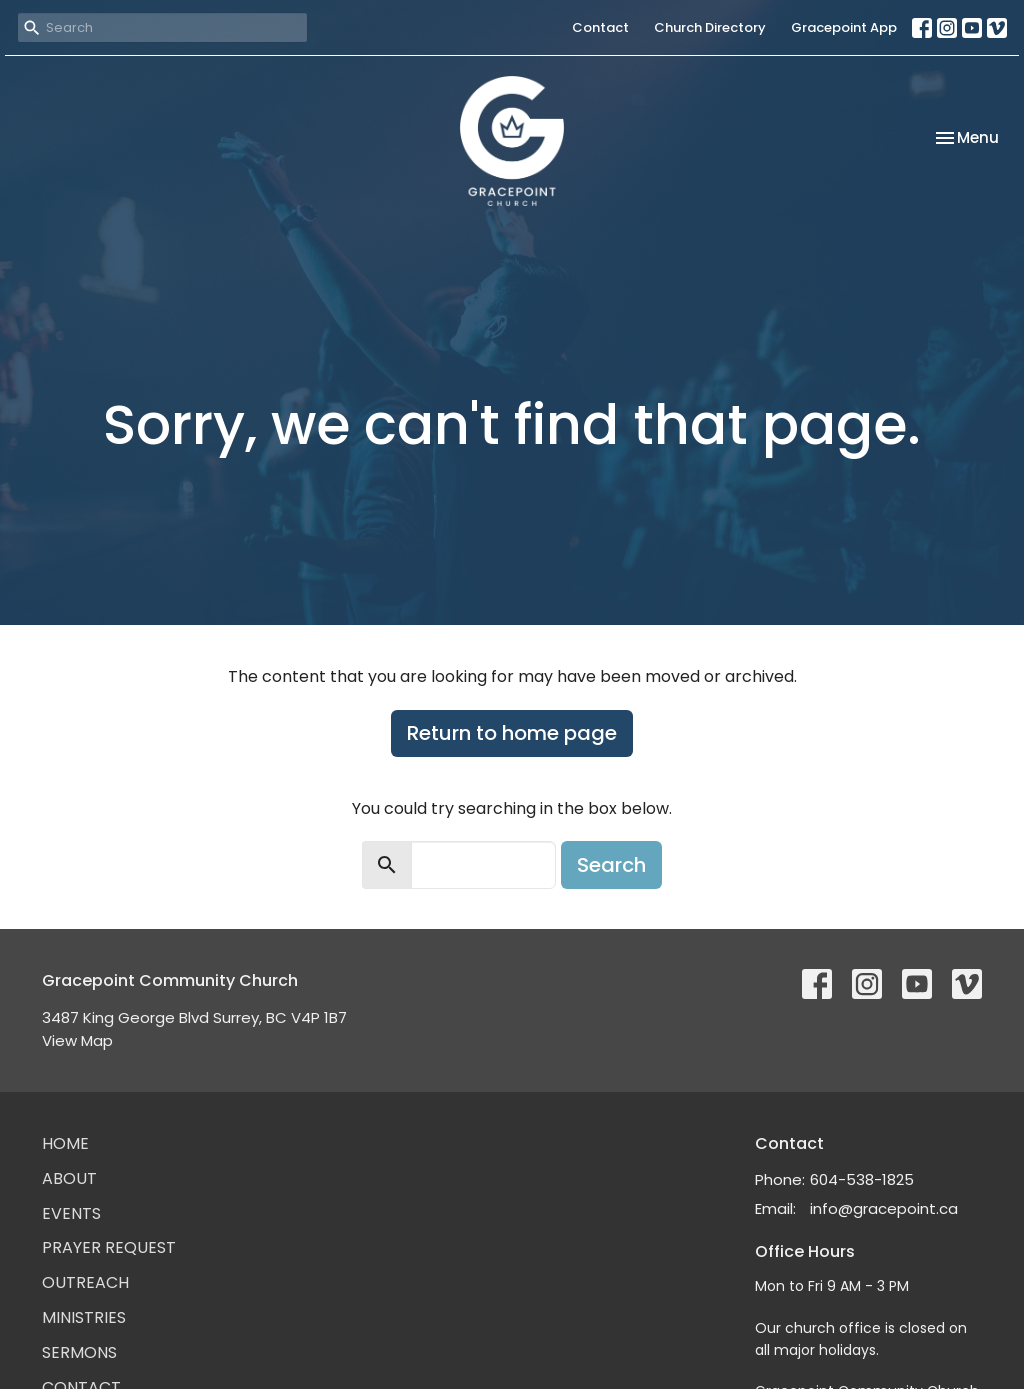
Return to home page (512, 733)
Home (65, 1143)
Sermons (79, 1352)
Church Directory (710, 27)
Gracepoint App (844, 27)
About (69, 1178)
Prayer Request (109, 1247)
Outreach (85, 1282)
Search (611, 865)
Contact (600, 27)
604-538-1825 (862, 1179)
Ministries (84, 1317)
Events (71, 1213)
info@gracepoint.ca (884, 1208)
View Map (77, 1040)
